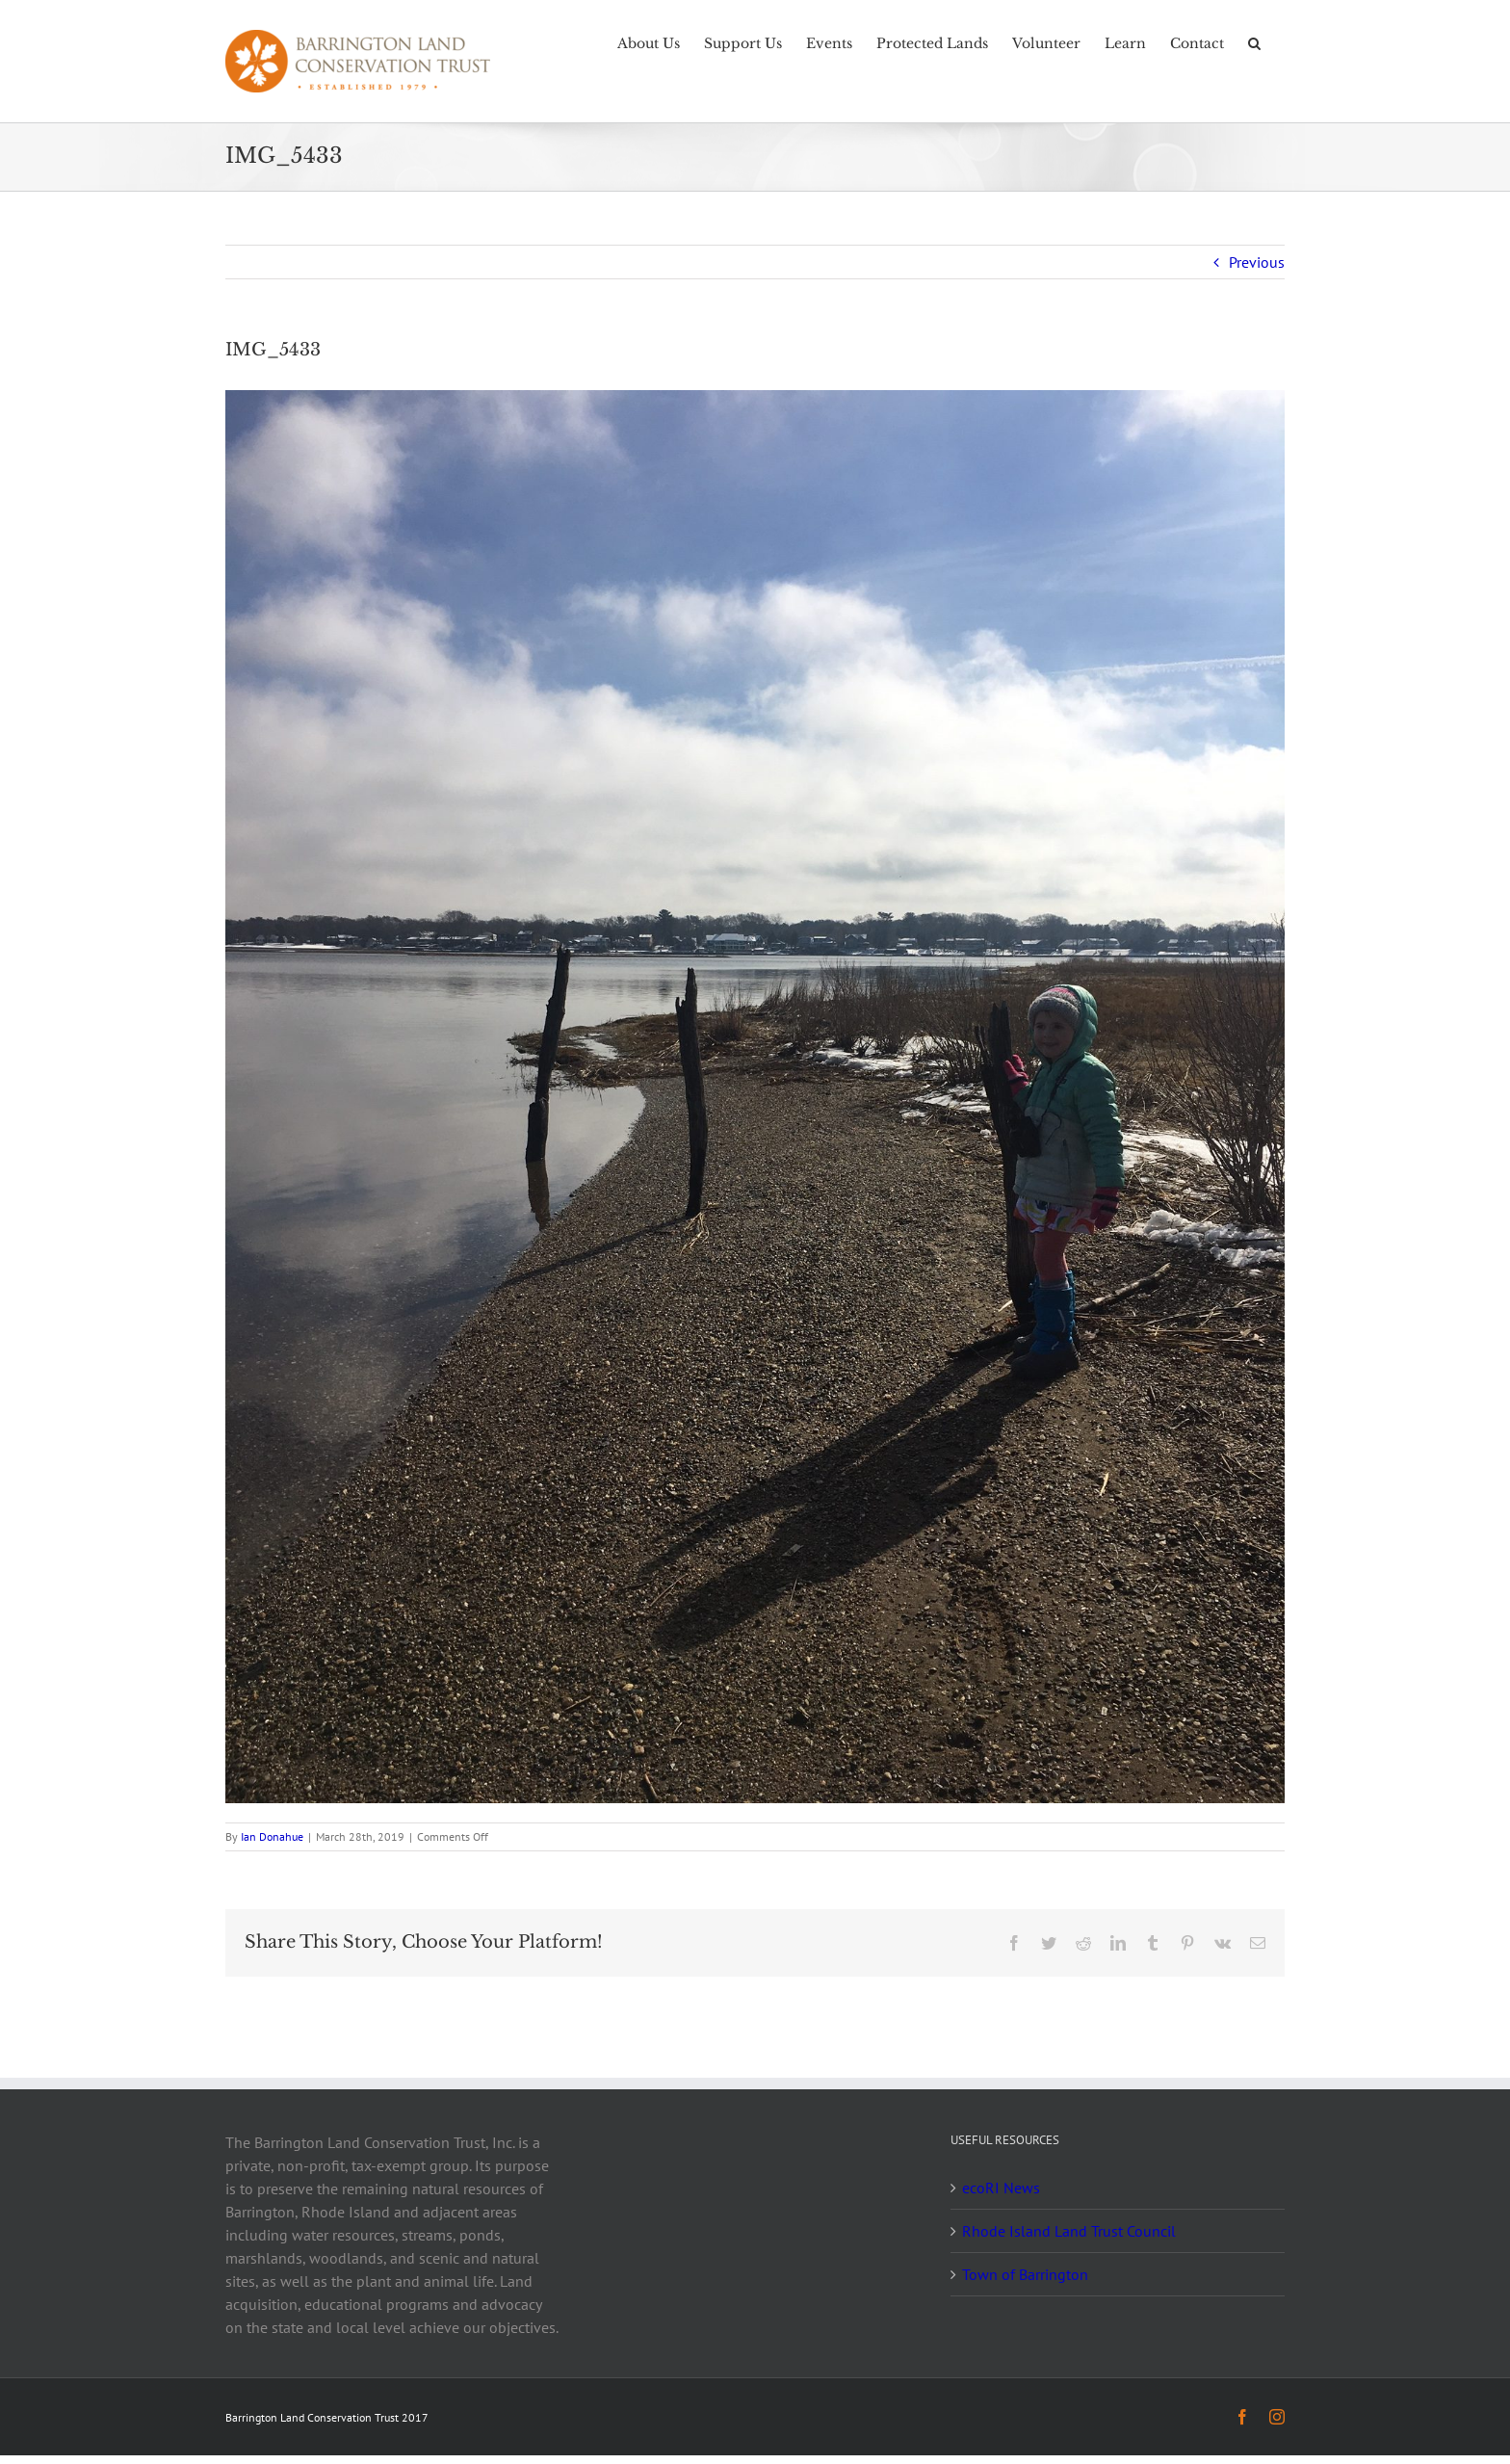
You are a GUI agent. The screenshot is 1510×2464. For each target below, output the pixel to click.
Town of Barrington (1025, 2274)
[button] (1254, 41)
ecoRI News (1001, 2187)
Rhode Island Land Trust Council (1069, 2231)
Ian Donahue (272, 1836)
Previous (1257, 262)
